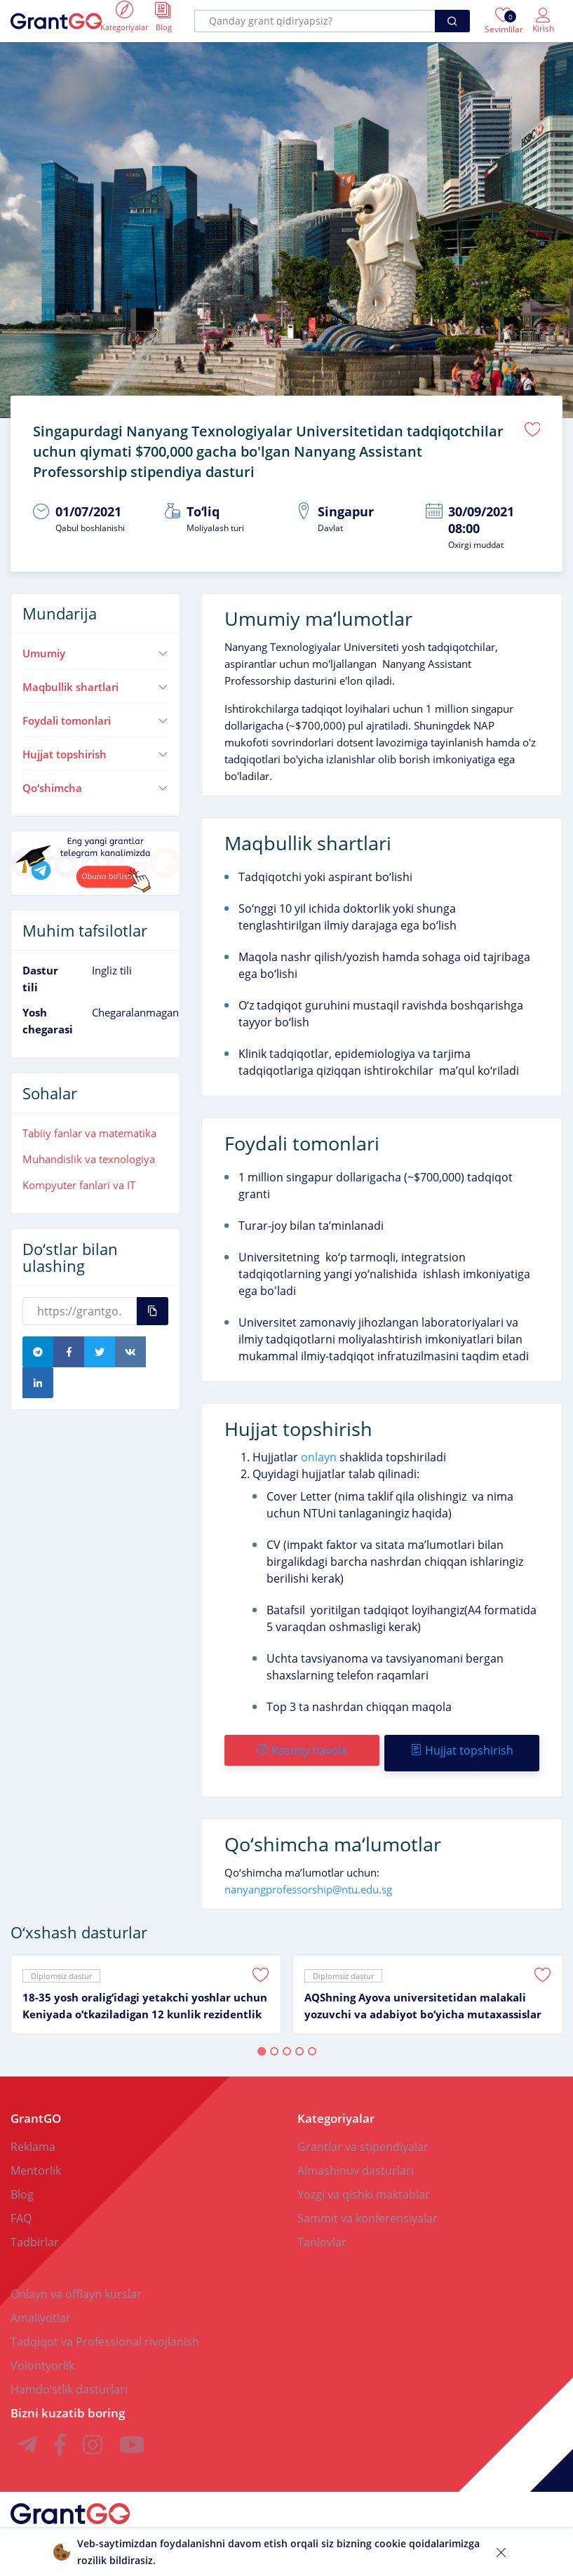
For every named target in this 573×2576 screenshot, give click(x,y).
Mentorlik (36, 2158)
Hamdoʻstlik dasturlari (69, 2376)
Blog (22, 2181)
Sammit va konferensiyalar (367, 2205)
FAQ (21, 2205)
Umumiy (95, 646)
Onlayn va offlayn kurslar (76, 2281)
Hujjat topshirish (95, 747)
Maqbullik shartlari (95, 680)
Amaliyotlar (41, 2305)
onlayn (319, 1450)
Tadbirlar (35, 2229)
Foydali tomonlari (95, 713)
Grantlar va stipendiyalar (363, 2134)
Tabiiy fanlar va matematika (89, 1126)
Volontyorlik (42, 2353)
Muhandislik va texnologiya (88, 1152)
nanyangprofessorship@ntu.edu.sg (308, 1877)
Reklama (33, 2134)
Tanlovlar (321, 2229)
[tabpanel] (146, 1982)
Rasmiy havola (301, 1743)
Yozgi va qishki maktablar (363, 2181)
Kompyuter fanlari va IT (78, 1178)
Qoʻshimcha (95, 781)
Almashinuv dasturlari (355, 2158)
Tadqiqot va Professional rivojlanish (105, 2329)
